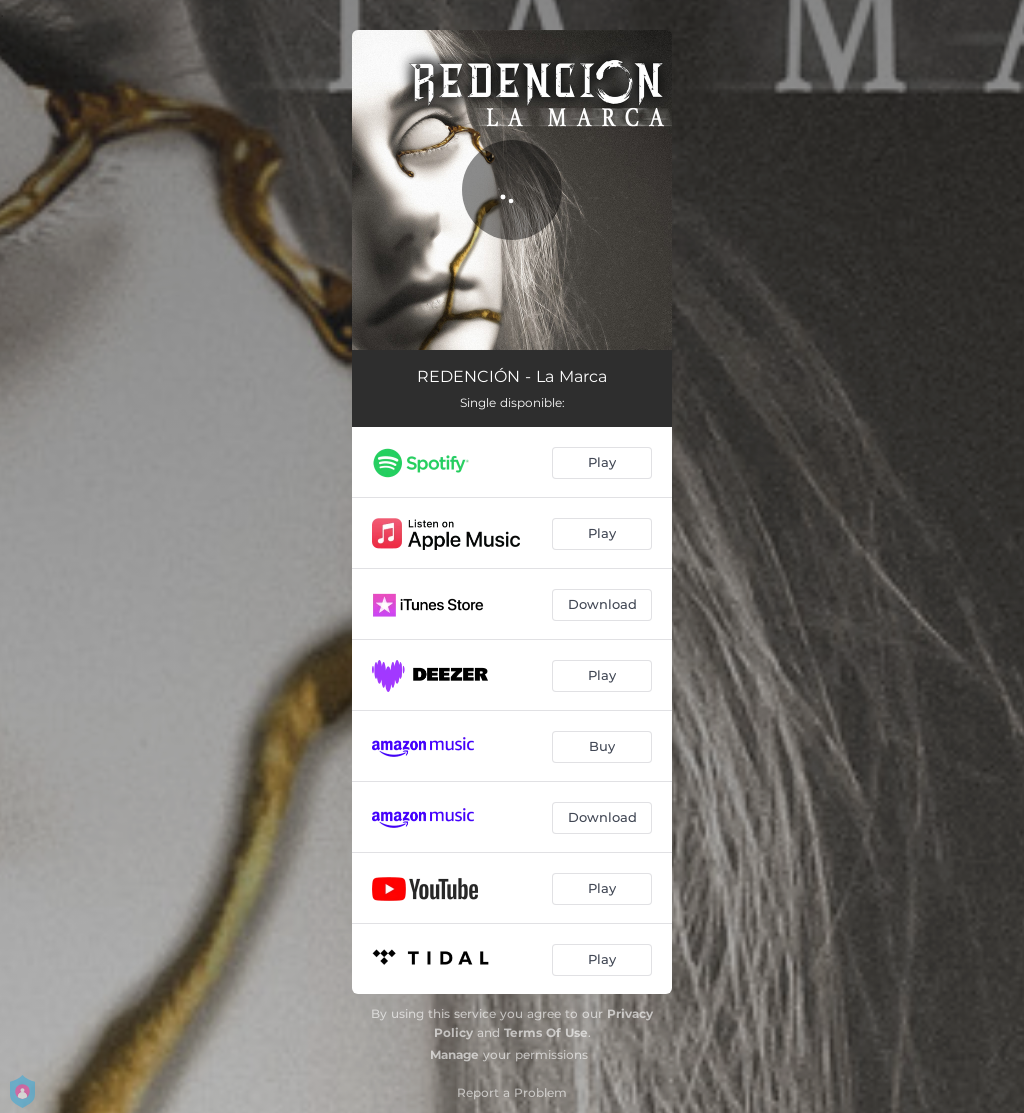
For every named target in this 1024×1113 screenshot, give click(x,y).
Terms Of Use (546, 1032)
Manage (454, 1054)
